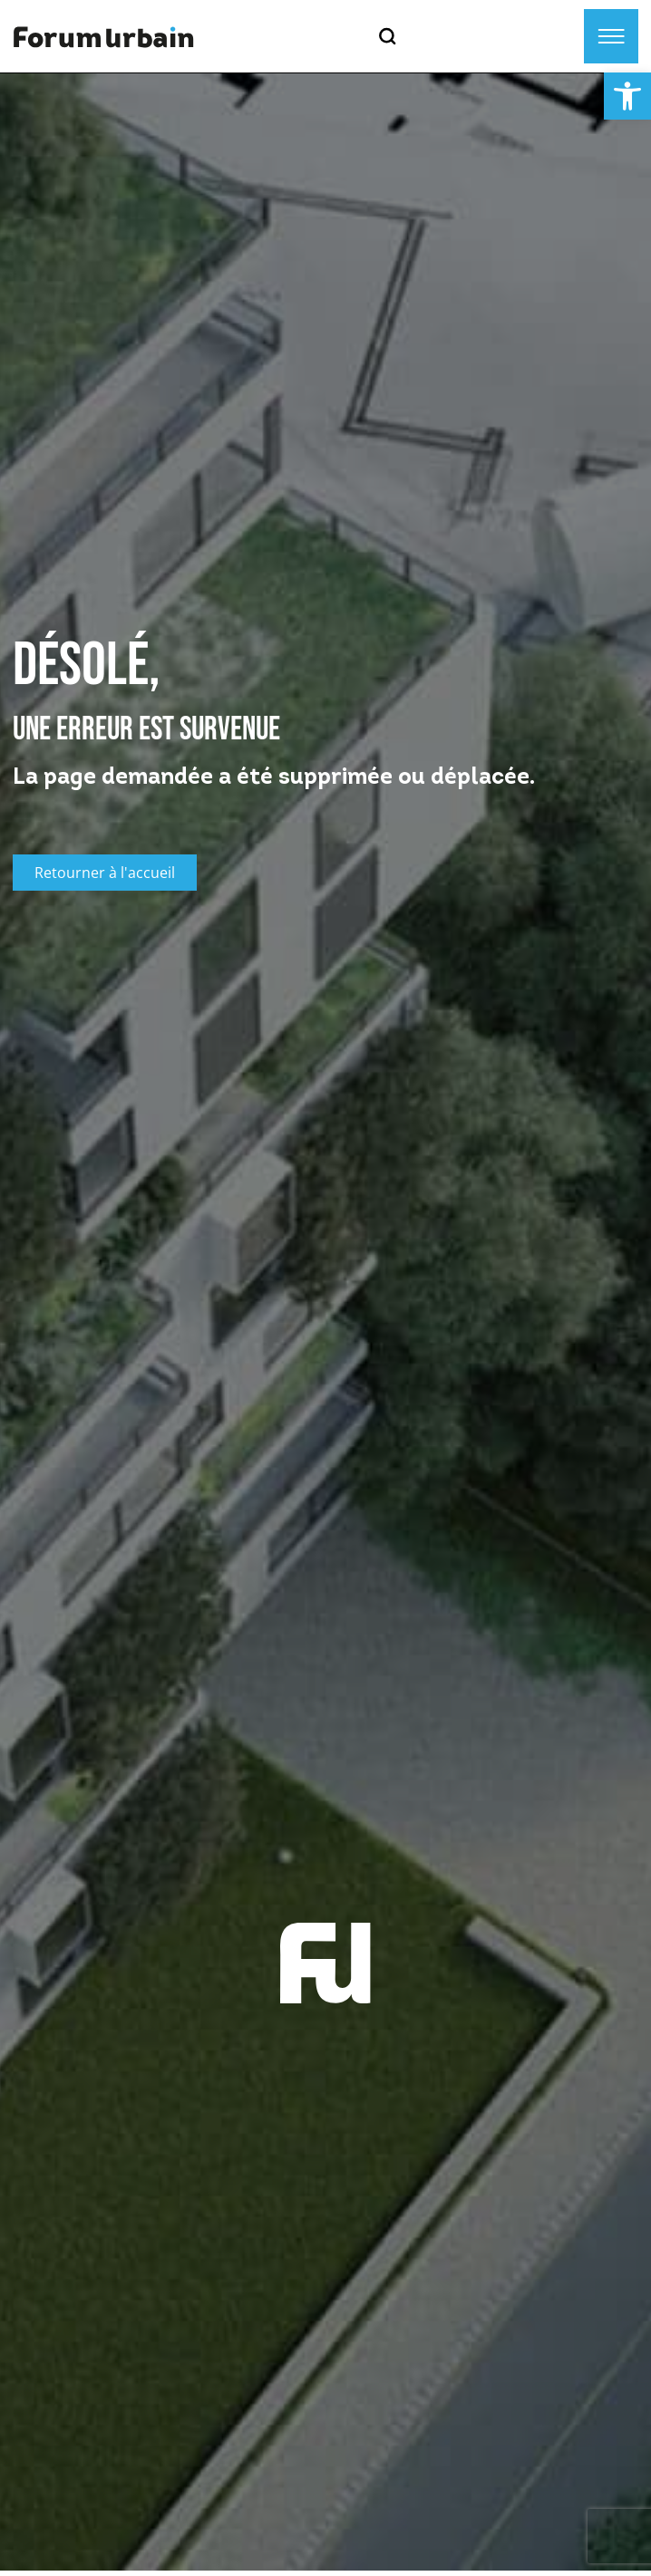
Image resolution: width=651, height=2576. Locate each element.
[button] (627, 96)
